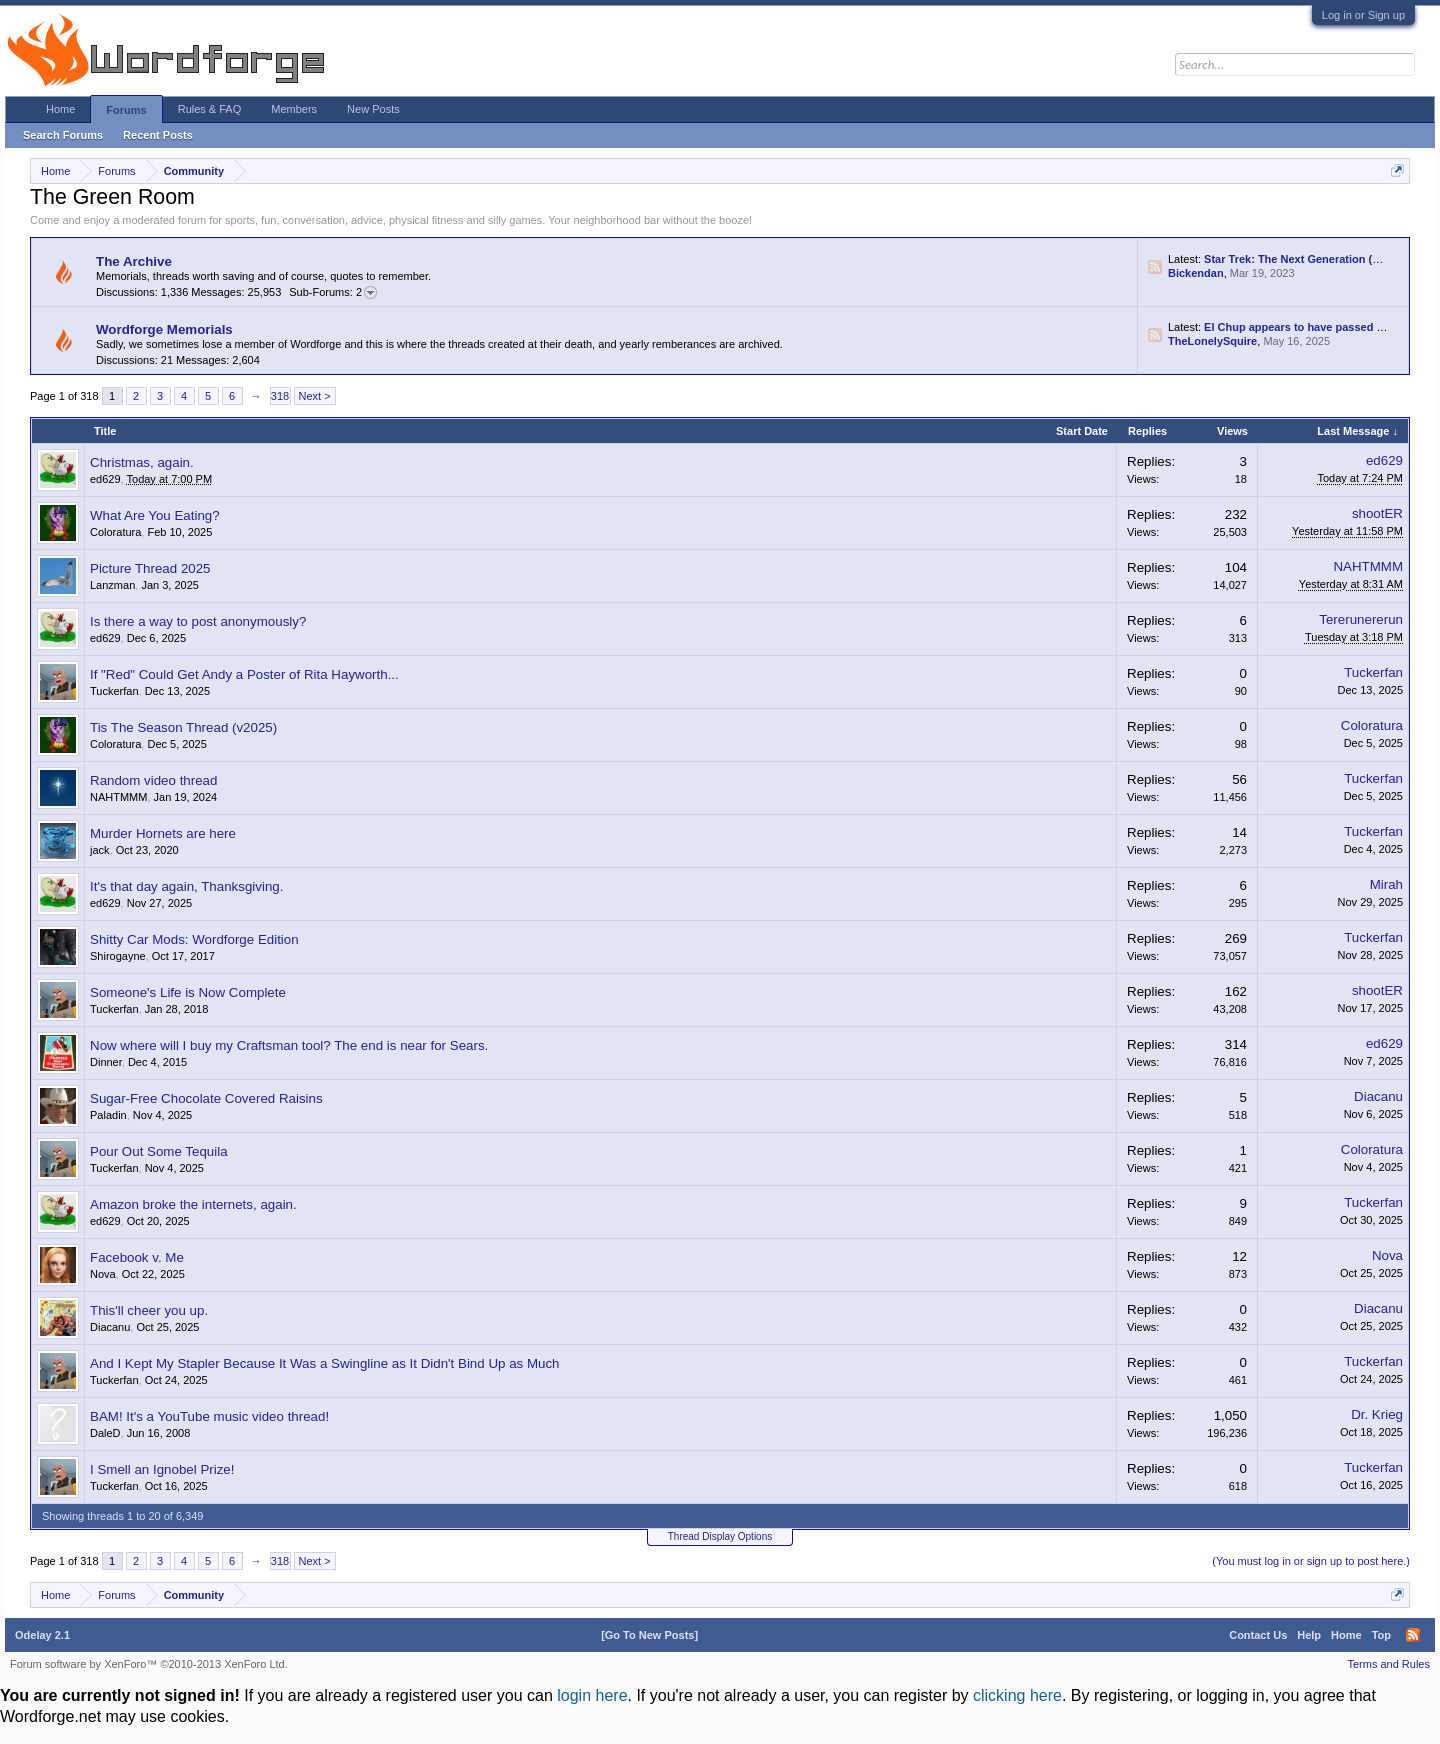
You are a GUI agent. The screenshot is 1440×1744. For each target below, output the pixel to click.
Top (1381, 1635)
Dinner (106, 1062)
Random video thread (153, 780)
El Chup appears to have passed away (1303, 327)
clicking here (1017, 1695)
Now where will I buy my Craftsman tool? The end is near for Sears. (289, 1045)
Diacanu (1378, 1096)
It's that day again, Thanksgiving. (186, 886)
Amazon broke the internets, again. (193, 1204)
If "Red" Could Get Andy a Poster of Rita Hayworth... (244, 674)
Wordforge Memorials (164, 329)
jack (100, 850)
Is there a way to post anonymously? (198, 621)
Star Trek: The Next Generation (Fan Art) (1309, 259)
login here (592, 1695)
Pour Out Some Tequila (159, 1151)
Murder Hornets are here (163, 833)
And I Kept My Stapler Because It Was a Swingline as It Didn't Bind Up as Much (325, 1363)
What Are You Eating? (155, 515)
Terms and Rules (1388, 1664)
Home (60, 109)
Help (1309, 1635)
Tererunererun (1361, 619)
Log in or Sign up (1363, 15)
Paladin (108, 1115)
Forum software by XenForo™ (149, 1664)
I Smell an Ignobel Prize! (162, 1469)
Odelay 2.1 (42, 1635)
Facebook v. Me (137, 1257)
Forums (126, 110)
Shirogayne (118, 956)
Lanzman (112, 585)
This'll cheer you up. (149, 1310)
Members (294, 109)
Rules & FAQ (210, 109)
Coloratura (115, 532)
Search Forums (63, 135)
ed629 (105, 479)
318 (280, 396)
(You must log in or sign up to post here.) (1311, 1561)
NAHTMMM (1368, 566)
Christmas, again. (142, 462)
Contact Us (1258, 1635)
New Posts (373, 109)
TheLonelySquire (1212, 341)
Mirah (1386, 884)
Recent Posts (158, 135)
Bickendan (1196, 273)
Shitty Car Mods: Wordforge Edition (194, 939)
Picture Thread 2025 (150, 568)
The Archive (134, 261)
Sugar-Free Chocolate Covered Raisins (206, 1098)
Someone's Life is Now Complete (188, 992)
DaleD (105, 1433)
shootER (1377, 513)
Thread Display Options (720, 1536)
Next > (315, 396)
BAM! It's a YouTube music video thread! (209, 1416)
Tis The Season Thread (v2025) (183, 727)
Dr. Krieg (1377, 1414)
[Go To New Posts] (649, 1635)
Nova (103, 1274)
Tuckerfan (114, 691)
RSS (1155, 267)
